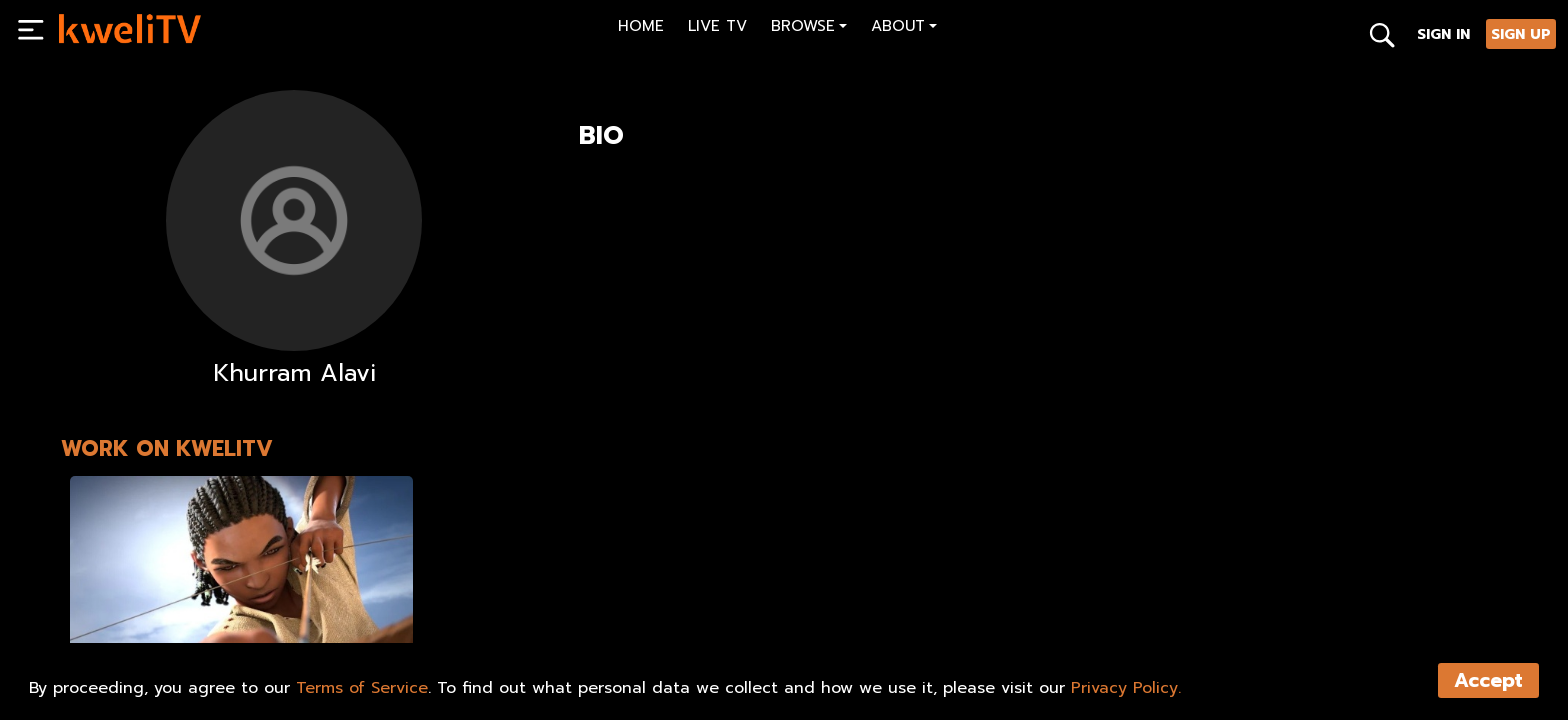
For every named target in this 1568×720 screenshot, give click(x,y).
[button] (809, 28)
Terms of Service (362, 688)
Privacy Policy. (1126, 688)
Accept (1488, 680)
